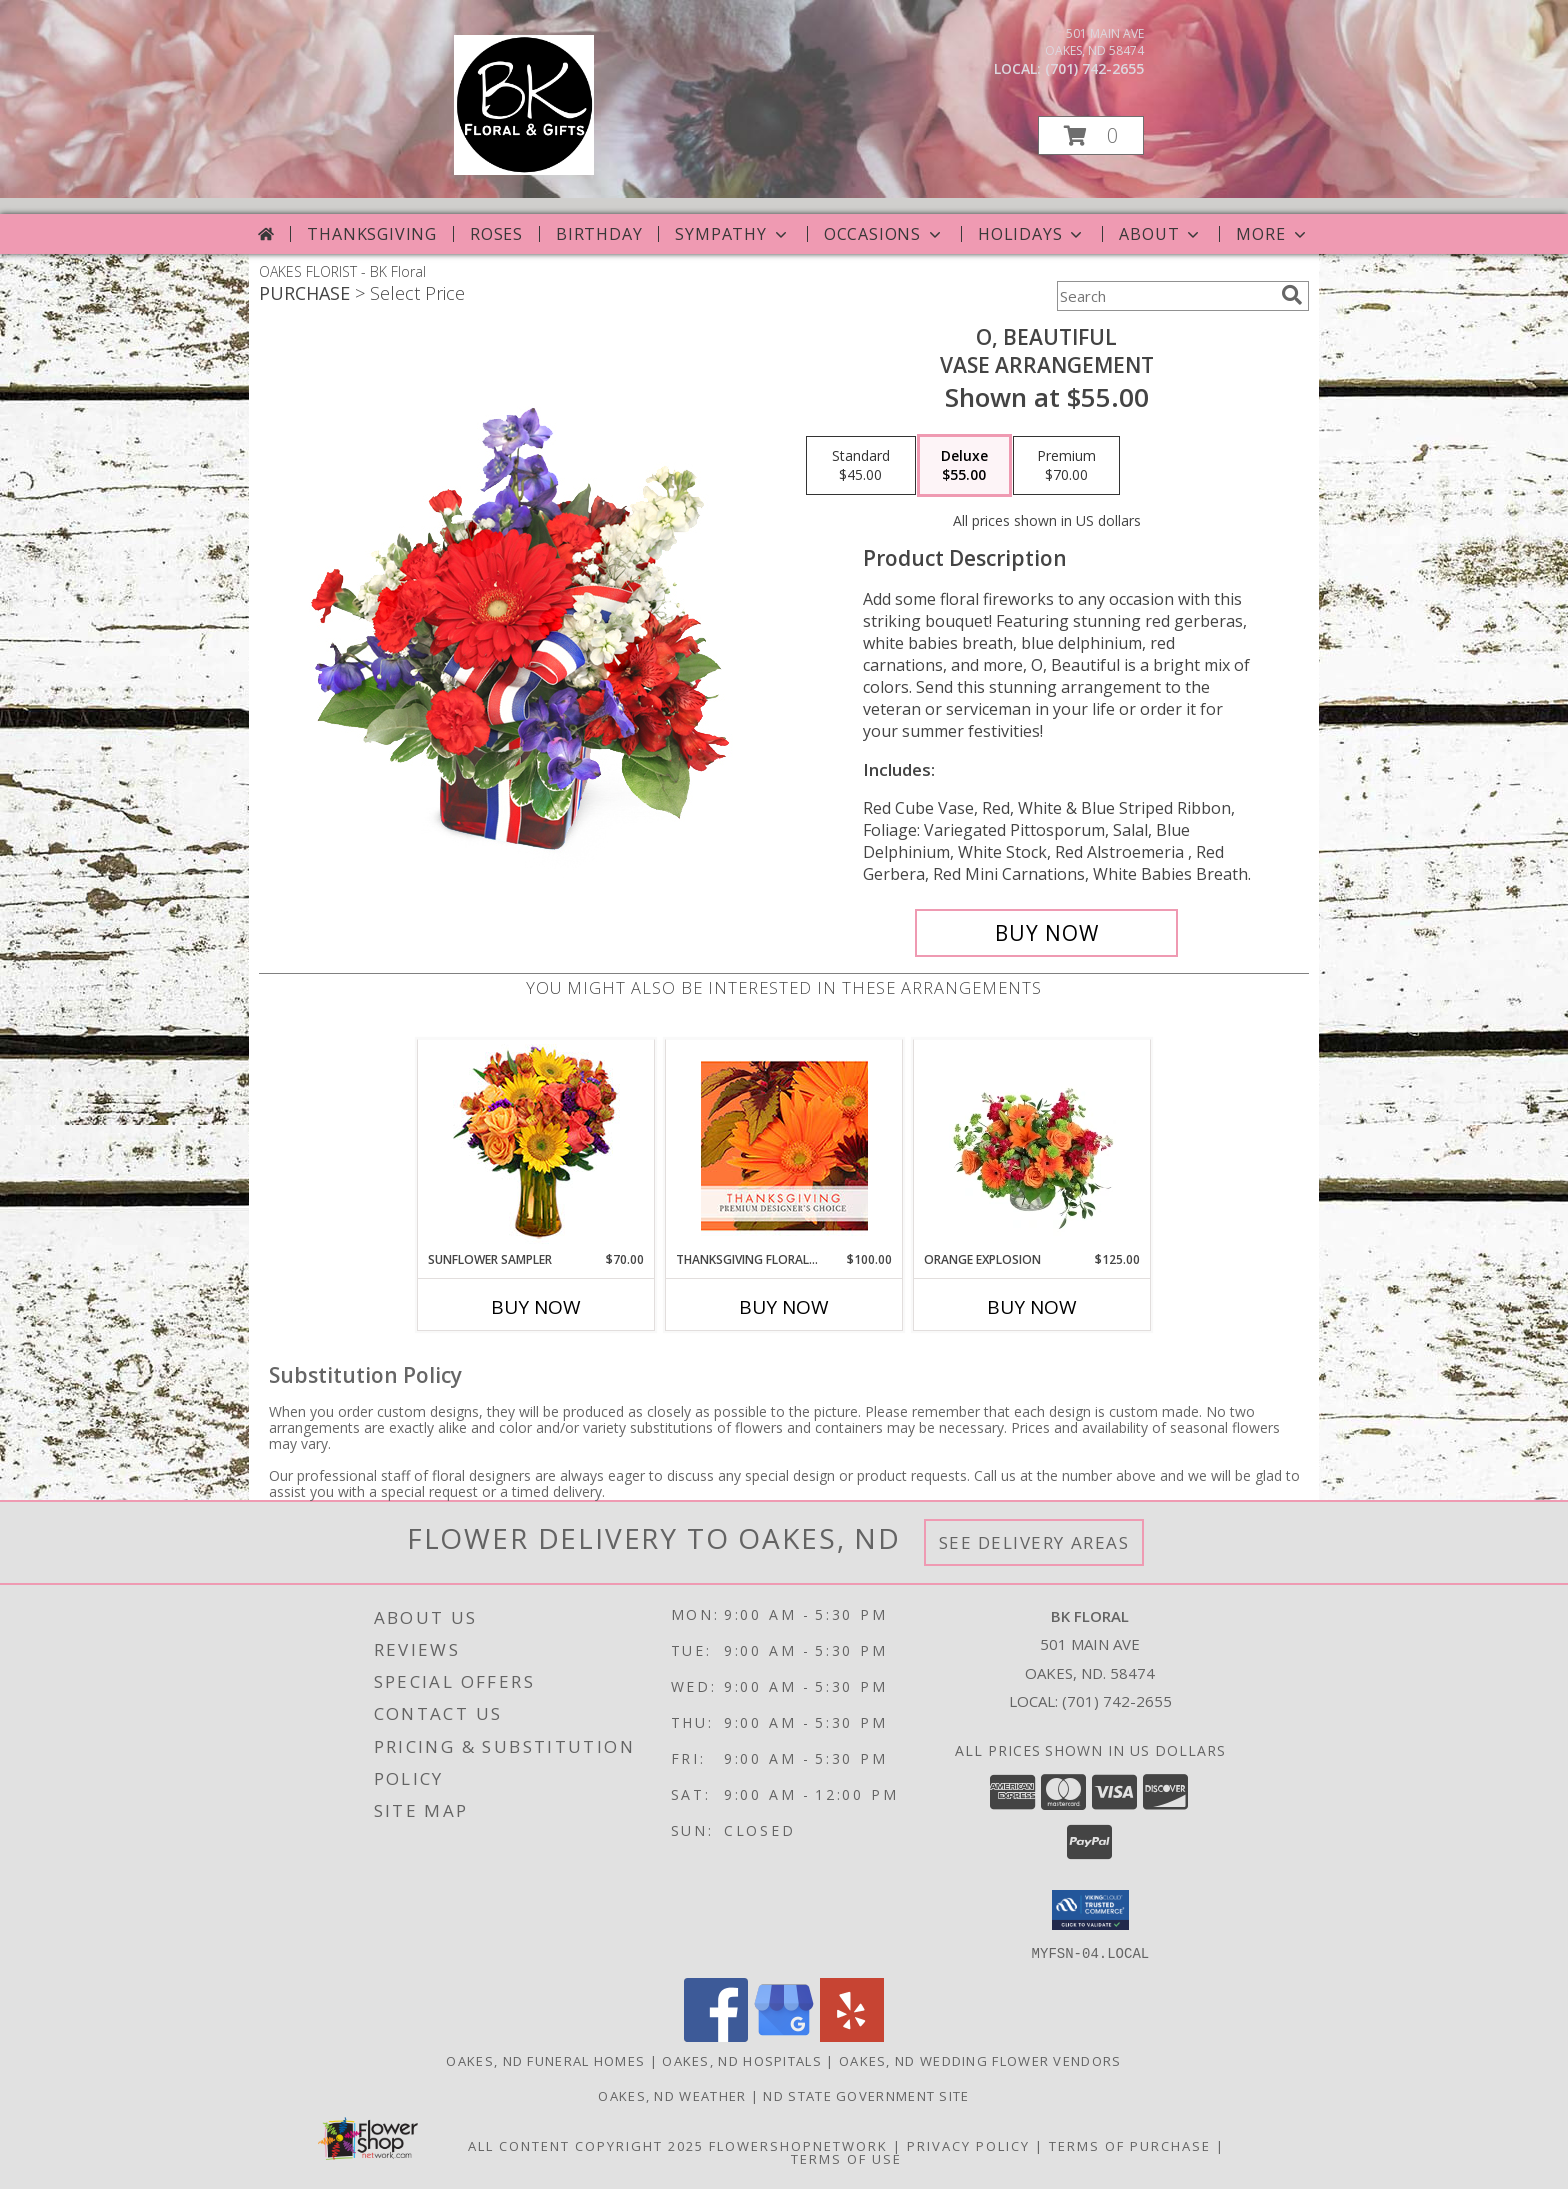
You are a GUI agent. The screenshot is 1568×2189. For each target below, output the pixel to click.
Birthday (599, 234)
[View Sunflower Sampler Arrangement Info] (536, 1145)
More (1272, 234)
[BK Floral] (524, 169)
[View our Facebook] (716, 2035)
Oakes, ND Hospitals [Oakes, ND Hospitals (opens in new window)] (742, 2060)
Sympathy (732, 234)
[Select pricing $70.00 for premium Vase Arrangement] (1066, 466)
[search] (1292, 295)
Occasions (884, 234)
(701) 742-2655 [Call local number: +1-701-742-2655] (1094, 68)
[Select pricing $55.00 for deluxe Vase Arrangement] (964, 466)
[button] (1091, 135)
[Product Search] (1165, 296)
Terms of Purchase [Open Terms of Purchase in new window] (1130, 2145)
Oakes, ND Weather (672, 2095)
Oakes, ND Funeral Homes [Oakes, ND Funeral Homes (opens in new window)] (545, 2060)
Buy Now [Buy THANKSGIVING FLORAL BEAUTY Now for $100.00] (784, 1307)
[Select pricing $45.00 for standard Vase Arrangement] (861, 466)
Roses (496, 234)
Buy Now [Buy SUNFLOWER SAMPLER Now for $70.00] (536, 1307)
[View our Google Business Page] (784, 2035)
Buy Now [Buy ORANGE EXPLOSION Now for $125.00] (1032, 1307)
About (1161, 234)
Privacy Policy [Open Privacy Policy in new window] (968, 2145)
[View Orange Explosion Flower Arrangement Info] (1032, 1145)
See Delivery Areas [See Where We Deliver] (1034, 1542)
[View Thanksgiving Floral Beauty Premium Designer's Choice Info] (784, 1145)
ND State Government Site (866, 2095)
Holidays (1032, 234)
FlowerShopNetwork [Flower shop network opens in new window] (798, 2145)
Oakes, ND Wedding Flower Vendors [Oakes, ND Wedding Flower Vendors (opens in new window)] (980, 2060)
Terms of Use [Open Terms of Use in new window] (846, 2158)
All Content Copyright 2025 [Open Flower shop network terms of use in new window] (586, 2145)
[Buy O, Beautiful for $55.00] (1046, 933)
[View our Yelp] (852, 2035)
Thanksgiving (372, 234)
